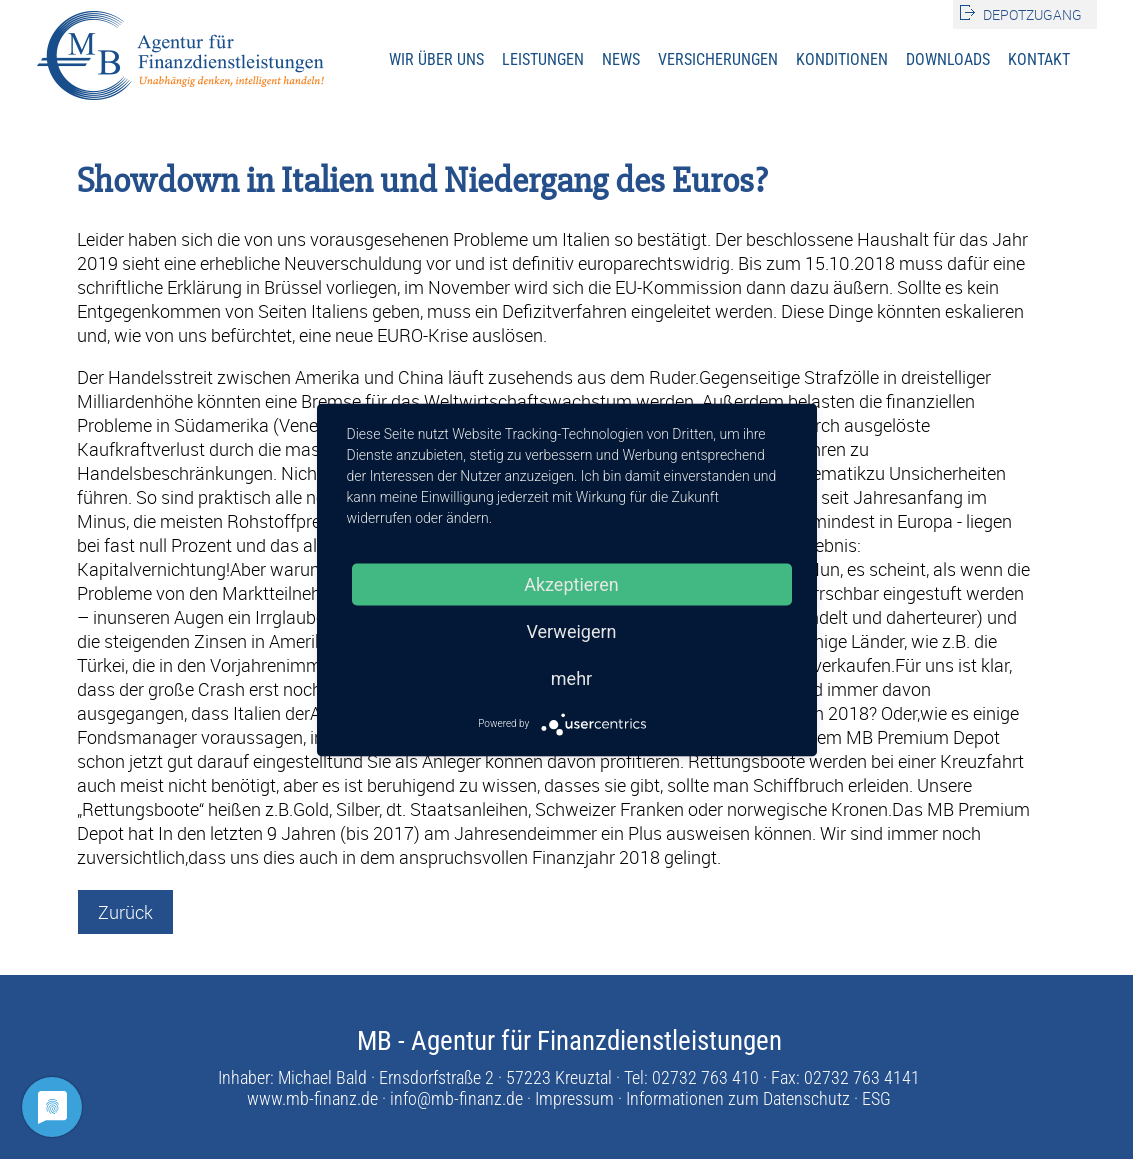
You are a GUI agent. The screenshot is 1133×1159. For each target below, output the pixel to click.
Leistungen (543, 59)
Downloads (948, 59)
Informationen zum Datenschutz (738, 1098)
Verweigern (571, 630)
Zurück (125, 912)
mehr (571, 677)
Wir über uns (436, 59)
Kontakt (1039, 59)
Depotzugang (1032, 14)
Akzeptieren (571, 583)
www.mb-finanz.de (312, 1098)
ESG (876, 1098)
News (621, 59)
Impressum (574, 1098)
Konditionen (842, 59)
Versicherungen (718, 59)
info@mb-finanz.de (456, 1098)
